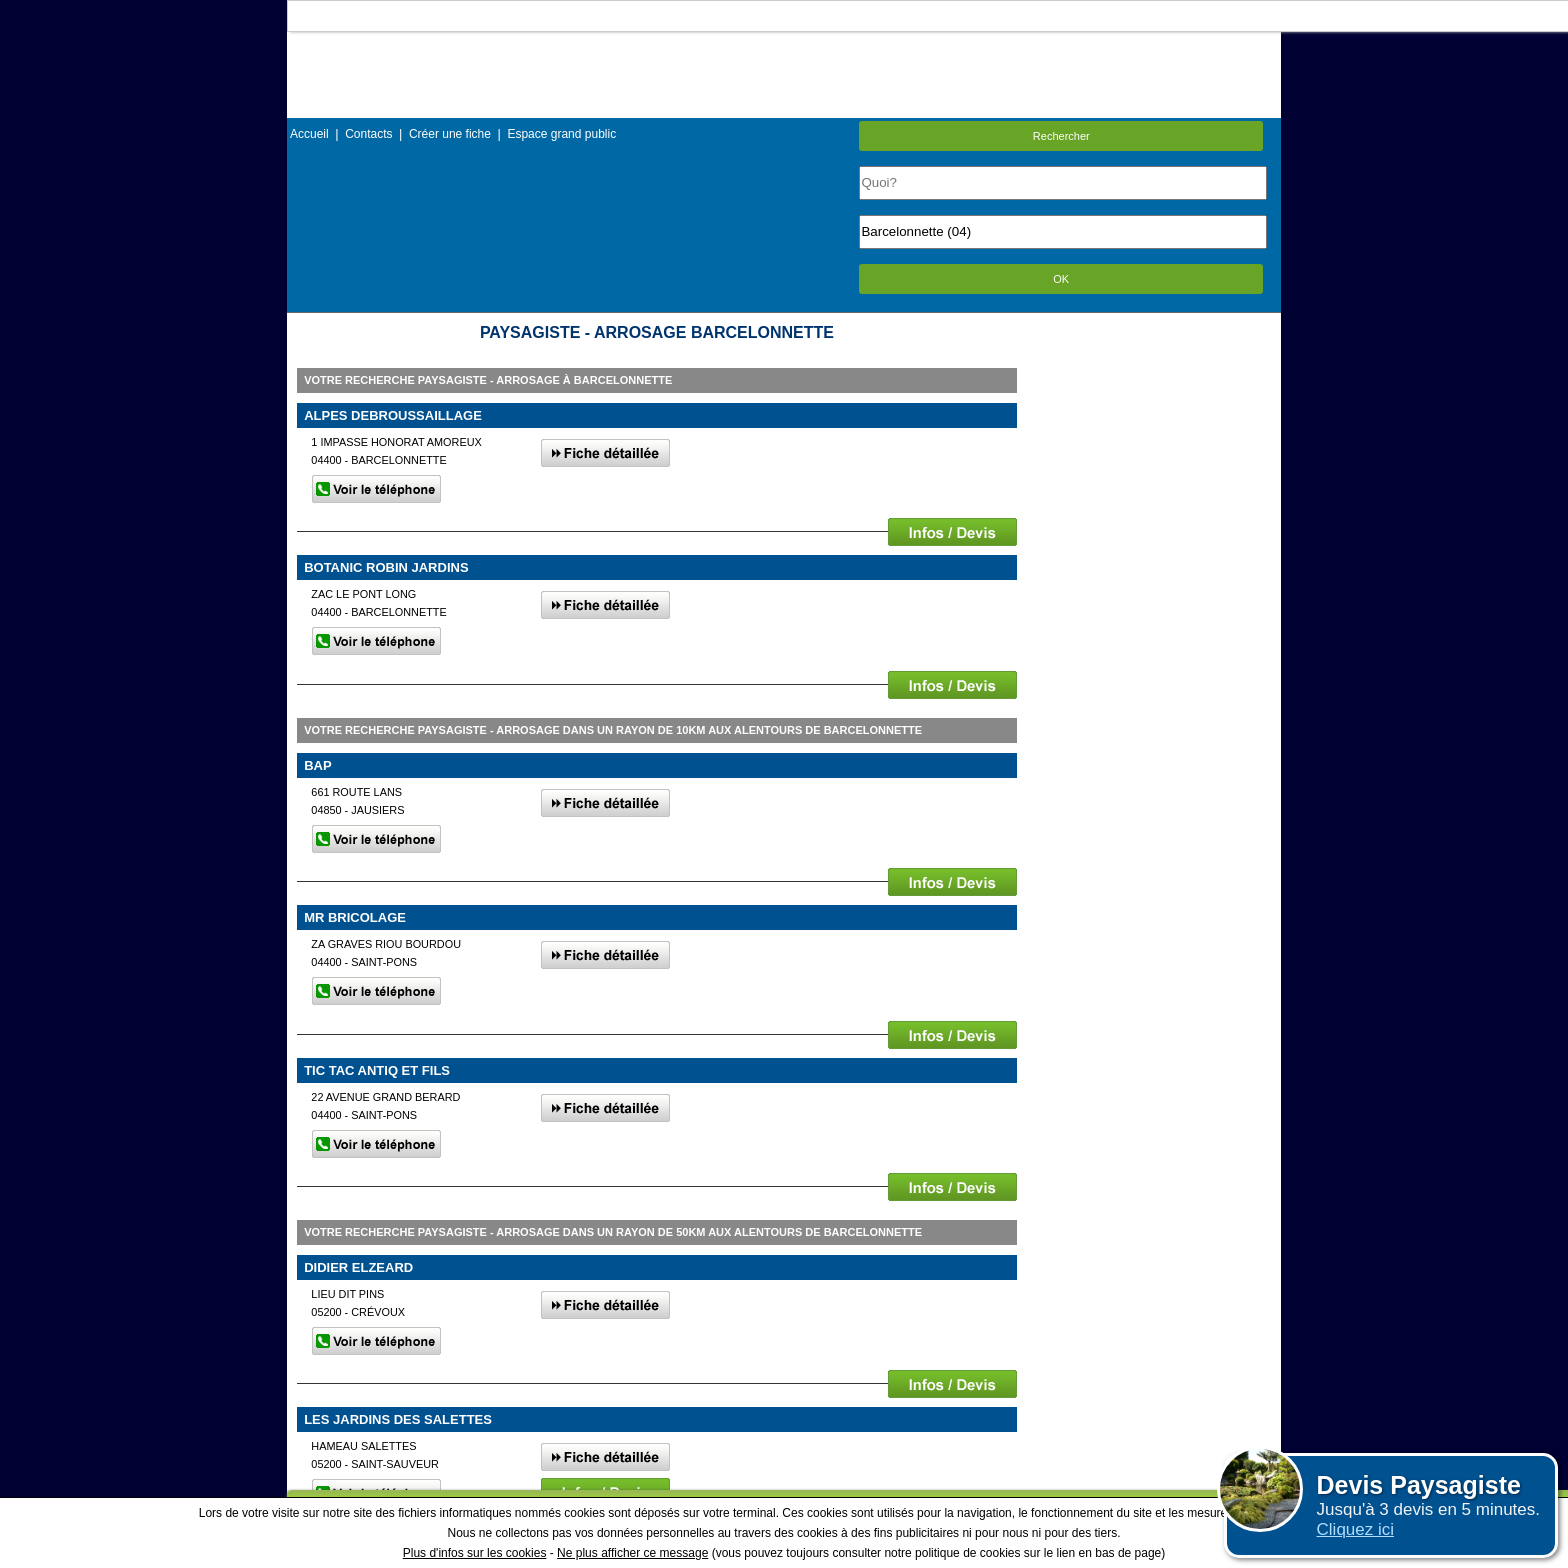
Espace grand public (561, 134)
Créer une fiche (450, 134)
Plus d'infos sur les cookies (475, 1553)
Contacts (368, 134)
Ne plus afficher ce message (632, 1553)
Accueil (309, 134)
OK (1061, 279)
